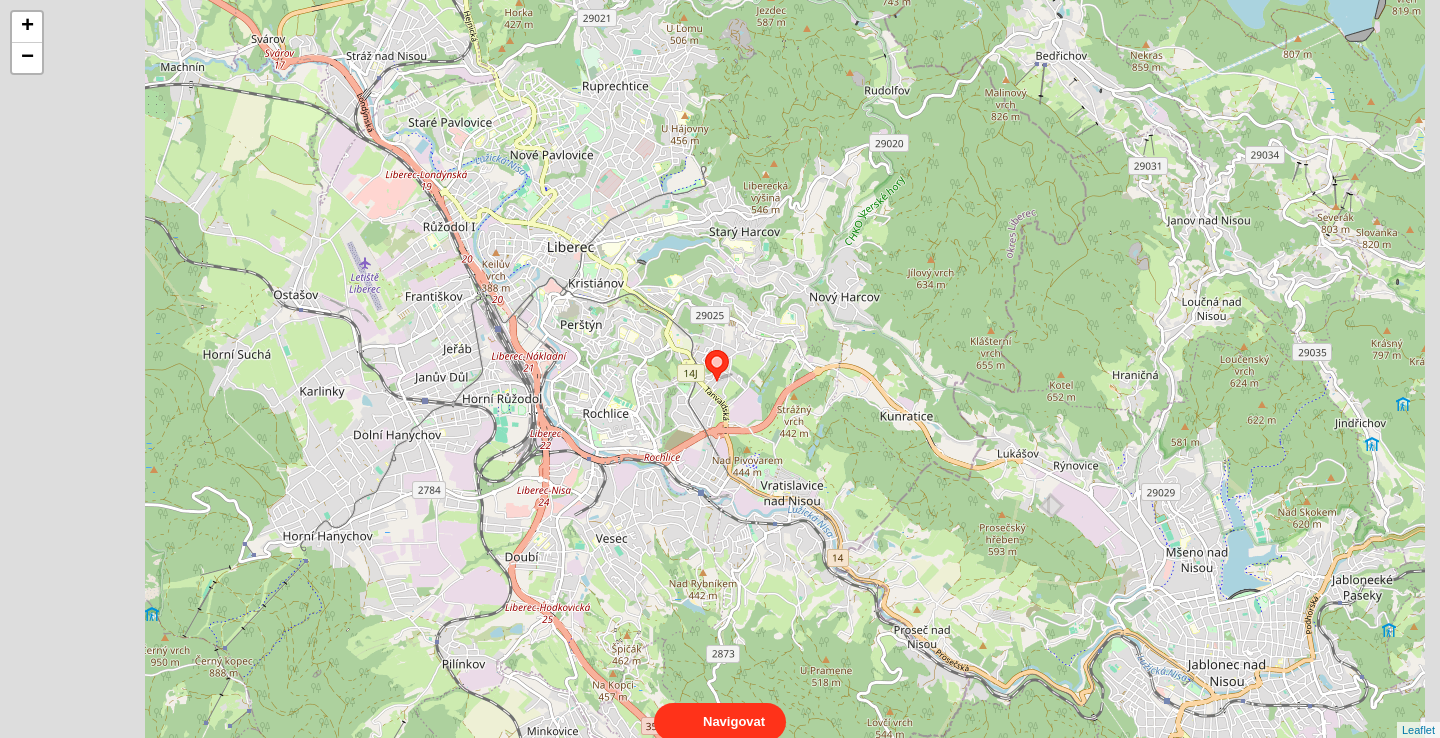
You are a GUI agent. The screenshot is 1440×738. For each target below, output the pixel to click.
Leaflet (1418, 712)
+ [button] (27, 27)
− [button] (27, 58)
